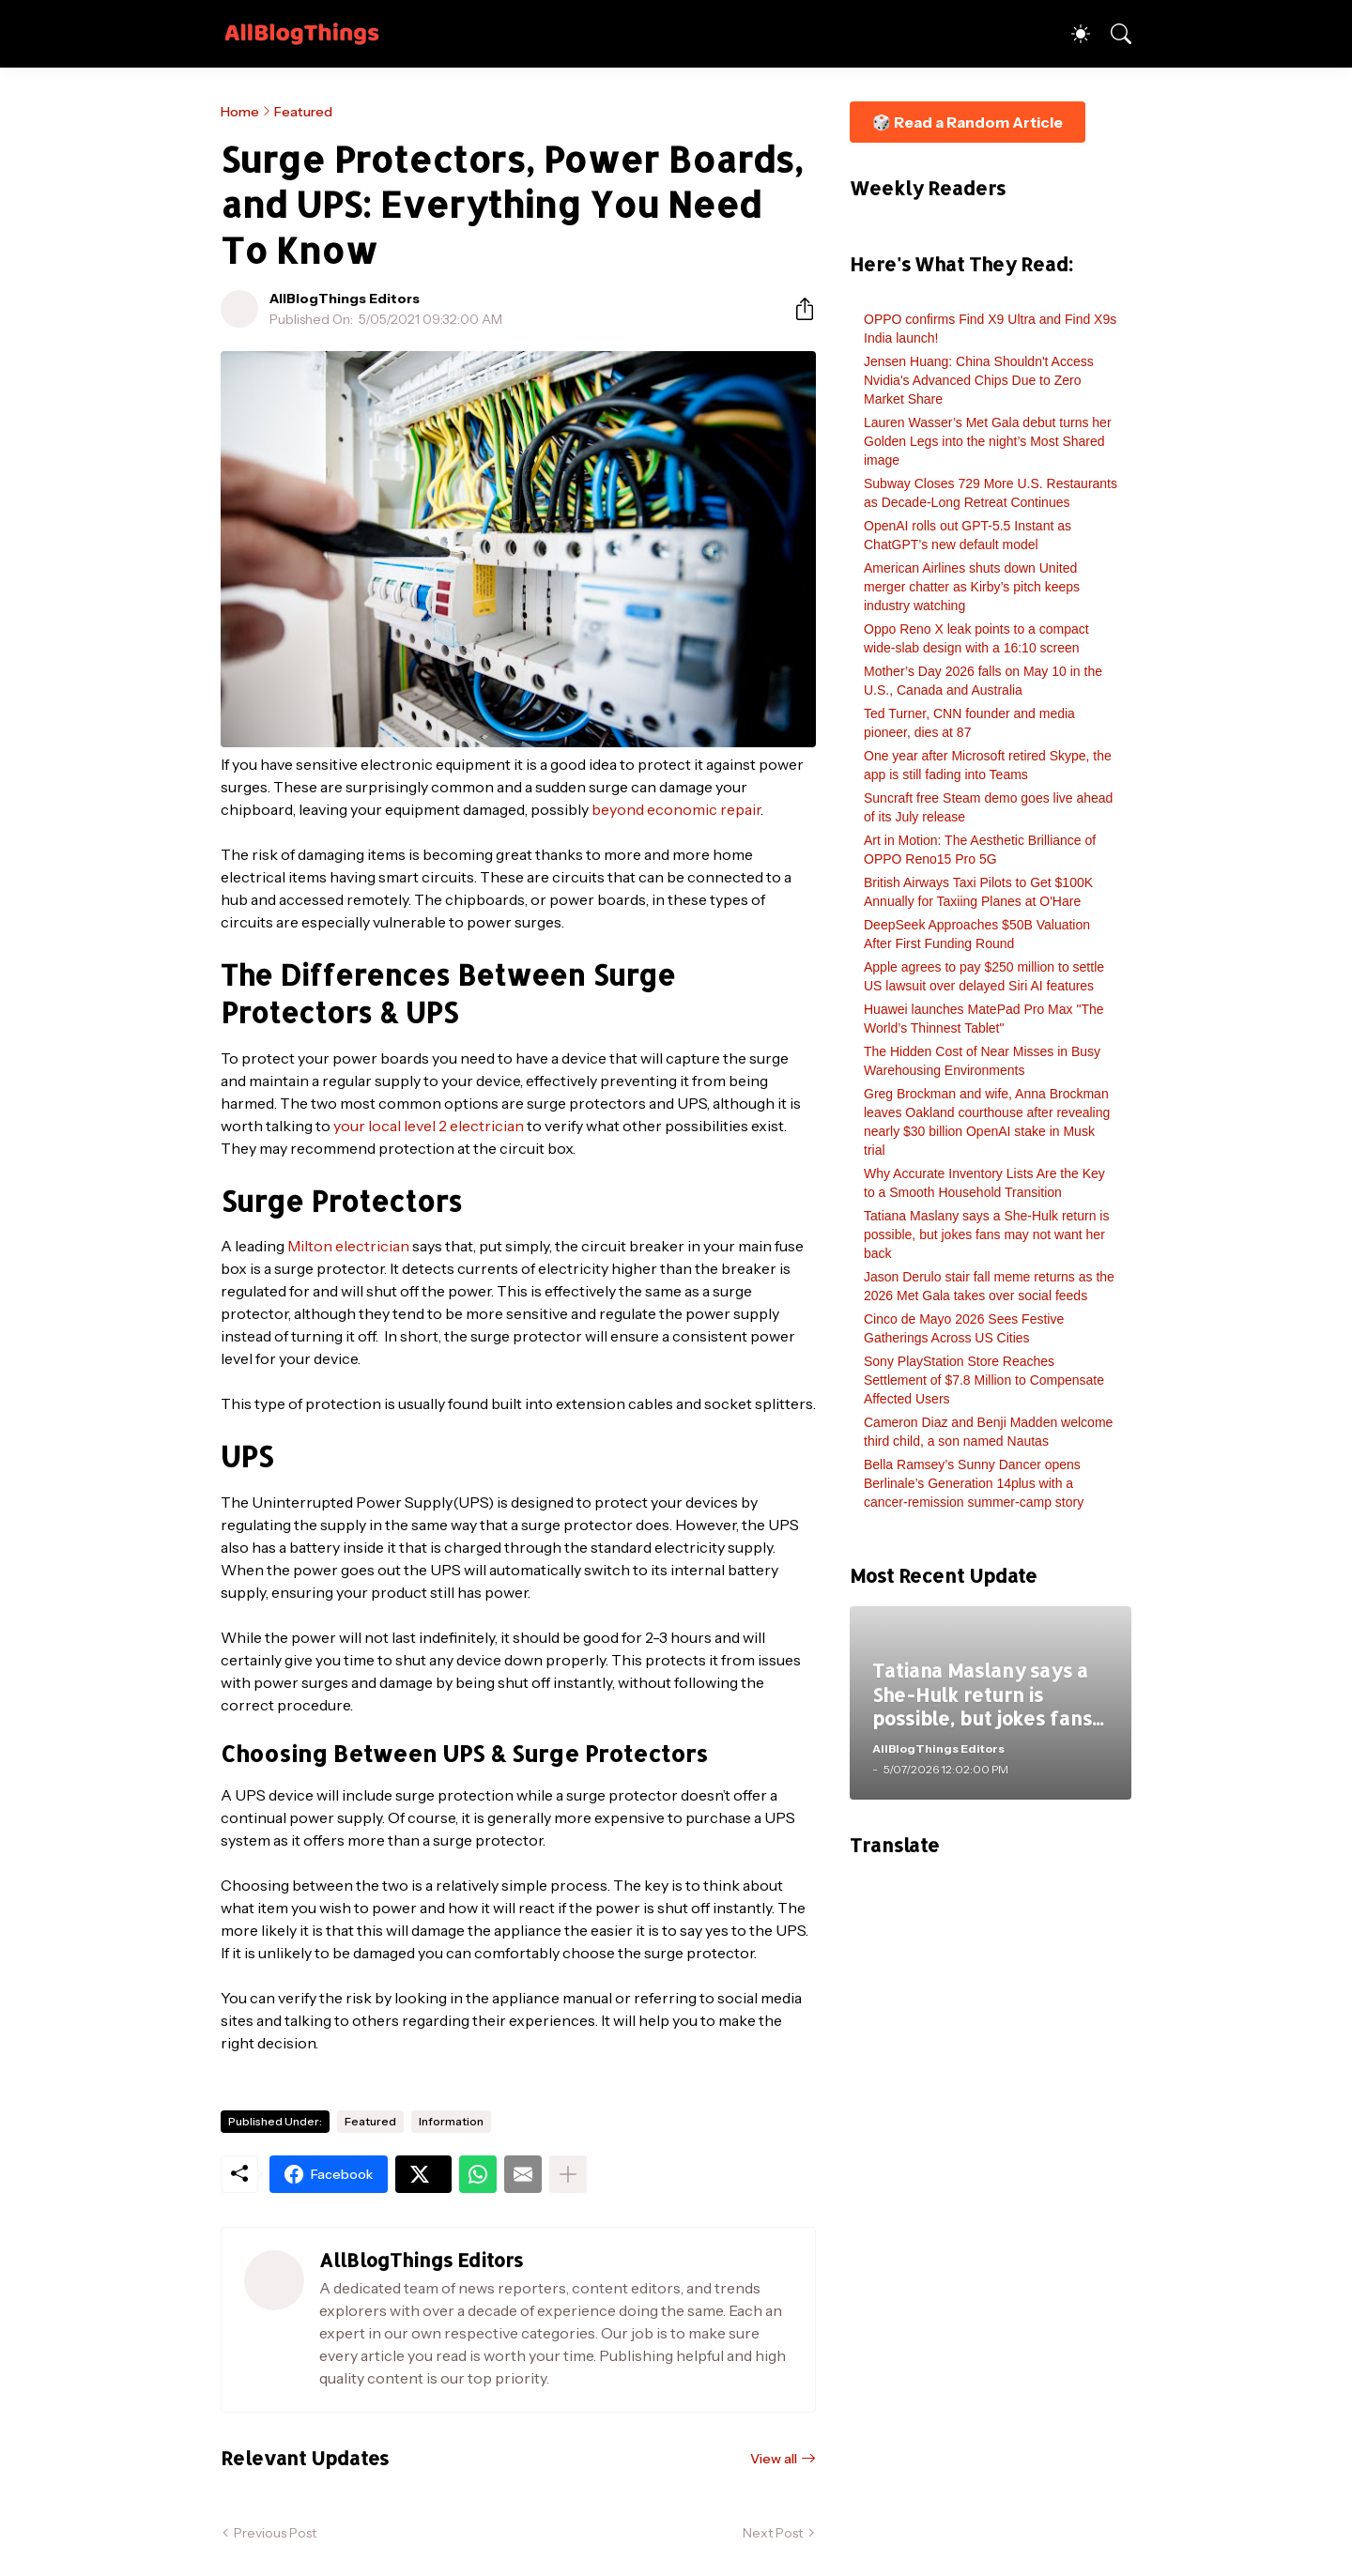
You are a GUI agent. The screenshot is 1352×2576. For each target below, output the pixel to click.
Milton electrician (348, 1245)
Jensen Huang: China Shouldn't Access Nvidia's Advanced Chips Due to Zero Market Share (979, 380)
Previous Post (275, 2532)
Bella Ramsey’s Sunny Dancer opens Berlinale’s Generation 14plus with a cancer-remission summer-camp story (973, 1483)
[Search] (1112, 34)
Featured (303, 111)
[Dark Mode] (1071, 34)
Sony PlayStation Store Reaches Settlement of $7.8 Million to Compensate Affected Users (984, 1380)
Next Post (773, 2532)
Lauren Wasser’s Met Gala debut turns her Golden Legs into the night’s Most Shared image (988, 441)
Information (451, 2121)
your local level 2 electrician (428, 1125)
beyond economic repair (676, 809)
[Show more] (568, 2174)
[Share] (797, 309)
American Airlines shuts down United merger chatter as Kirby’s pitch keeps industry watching (972, 586)
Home (240, 111)
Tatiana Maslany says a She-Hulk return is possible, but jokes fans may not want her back (986, 1234)
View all (773, 2458)
